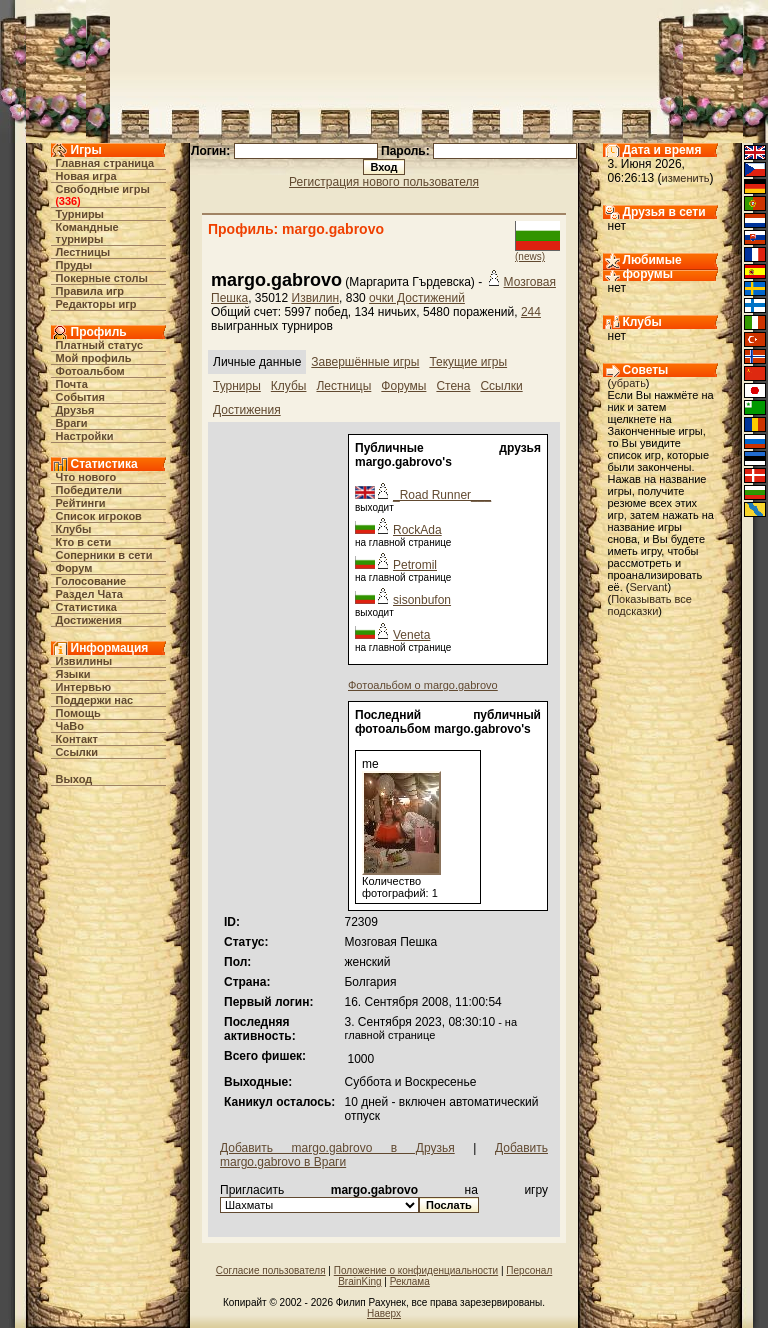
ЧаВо (70, 726)
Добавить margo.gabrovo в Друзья (337, 1148)
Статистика (87, 607)
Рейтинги (81, 503)
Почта (72, 384)
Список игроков (99, 516)
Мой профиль (94, 358)
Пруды (74, 265)
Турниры (80, 214)
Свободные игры (103, 189)
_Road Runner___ (442, 495)
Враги (72, 423)
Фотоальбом (90, 371)
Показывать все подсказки (650, 605)
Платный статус (100, 345)
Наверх (384, 1313)
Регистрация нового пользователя (384, 182)
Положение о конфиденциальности (416, 1270)
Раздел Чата (89, 594)
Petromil (415, 565)
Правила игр (90, 291)
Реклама (410, 1281)
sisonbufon (422, 600)
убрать (628, 383)
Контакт (77, 739)
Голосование (91, 581)
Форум (74, 568)
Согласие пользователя (271, 1270)
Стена (453, 386)
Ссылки (77, 752)
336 (68, 201)
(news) (530, 256)
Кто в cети (84, 542)
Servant (649, 587)
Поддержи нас (95, 700)
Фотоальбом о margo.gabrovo (423, 685)
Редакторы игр (96, 304)
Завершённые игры (365, 362)
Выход (74, 779)
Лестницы (83, 252)
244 (531, 312)
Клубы (74, 529)
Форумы (403, 386)
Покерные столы (102, 278)
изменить (686, 178)
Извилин (316, 298)
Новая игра (86, 176)
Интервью (84, 687)
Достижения (89, 620)
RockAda (417, 530)
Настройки (85, 436)
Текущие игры (468, 362)
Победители (89, 490)
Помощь (78, 713)
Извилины (84, 661)
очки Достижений (417, 298)
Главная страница (105, 163)
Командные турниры (87, 233)
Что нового (86, 477)
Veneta (411, 635)
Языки (73, 674)
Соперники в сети (104, 555)
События (80, 397)
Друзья (75, 410)
